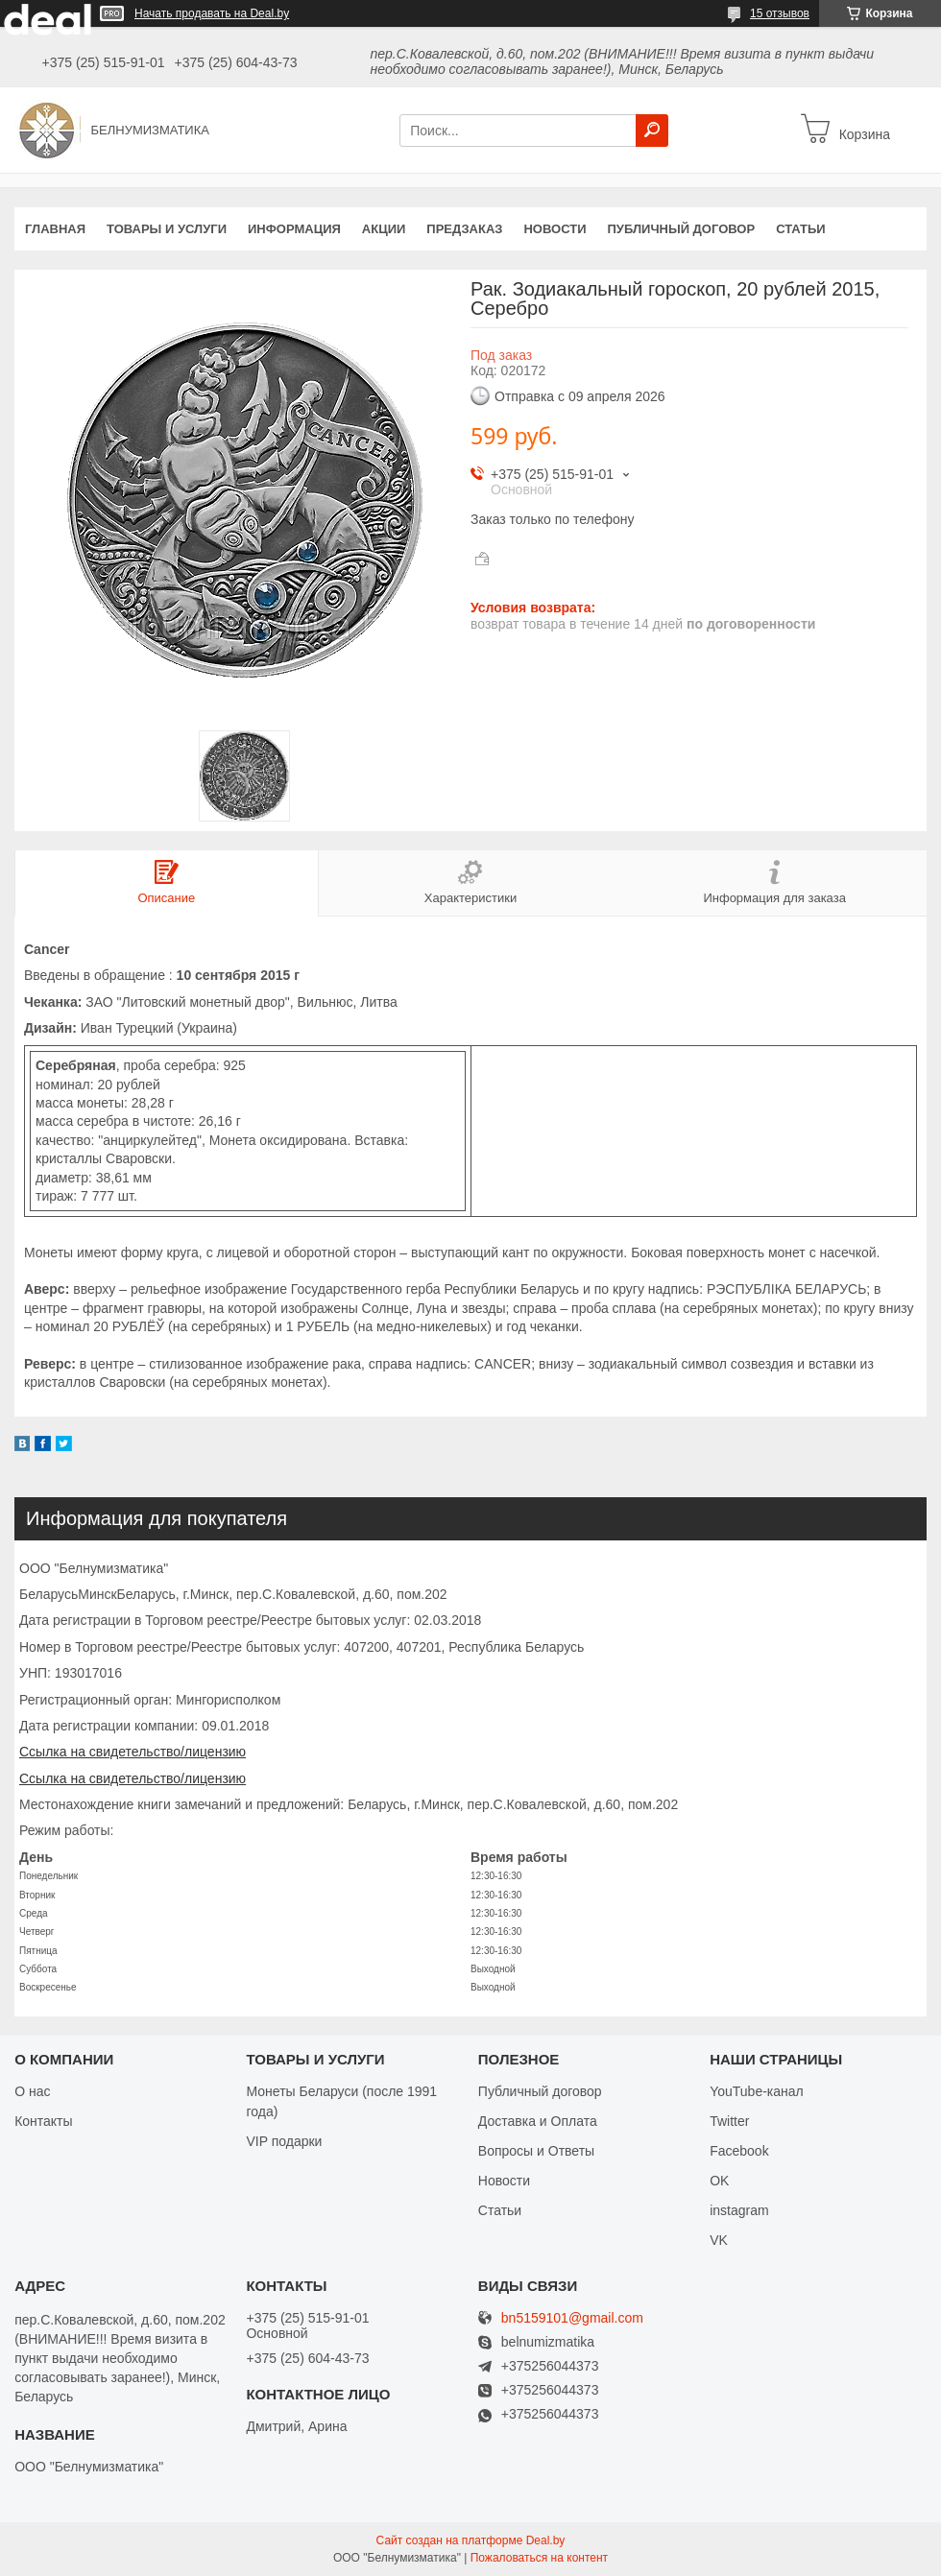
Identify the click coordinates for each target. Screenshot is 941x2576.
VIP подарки (284, 2141)
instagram (739, 2210)
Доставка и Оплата (537, 2121)
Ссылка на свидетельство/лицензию (132, 1751)
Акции (384, 229)
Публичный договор (681, 229)
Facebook (739, 2151)
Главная (55, 229)
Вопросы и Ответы (536, 2151)
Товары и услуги (167, 229)
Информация (294, 229)
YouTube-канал (757, 2091)
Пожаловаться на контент (539, 2557)
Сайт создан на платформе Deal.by (471, 2540)
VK (719, 2240)
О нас (32, 2091)
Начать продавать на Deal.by (211, 13)
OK (719, 2180)
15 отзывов (779, 13)
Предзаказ (464, 229)
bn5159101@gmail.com (572, 2318)
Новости (554, 229)
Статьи (801, 229)
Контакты (43, 2121)
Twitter (729, 2121)
